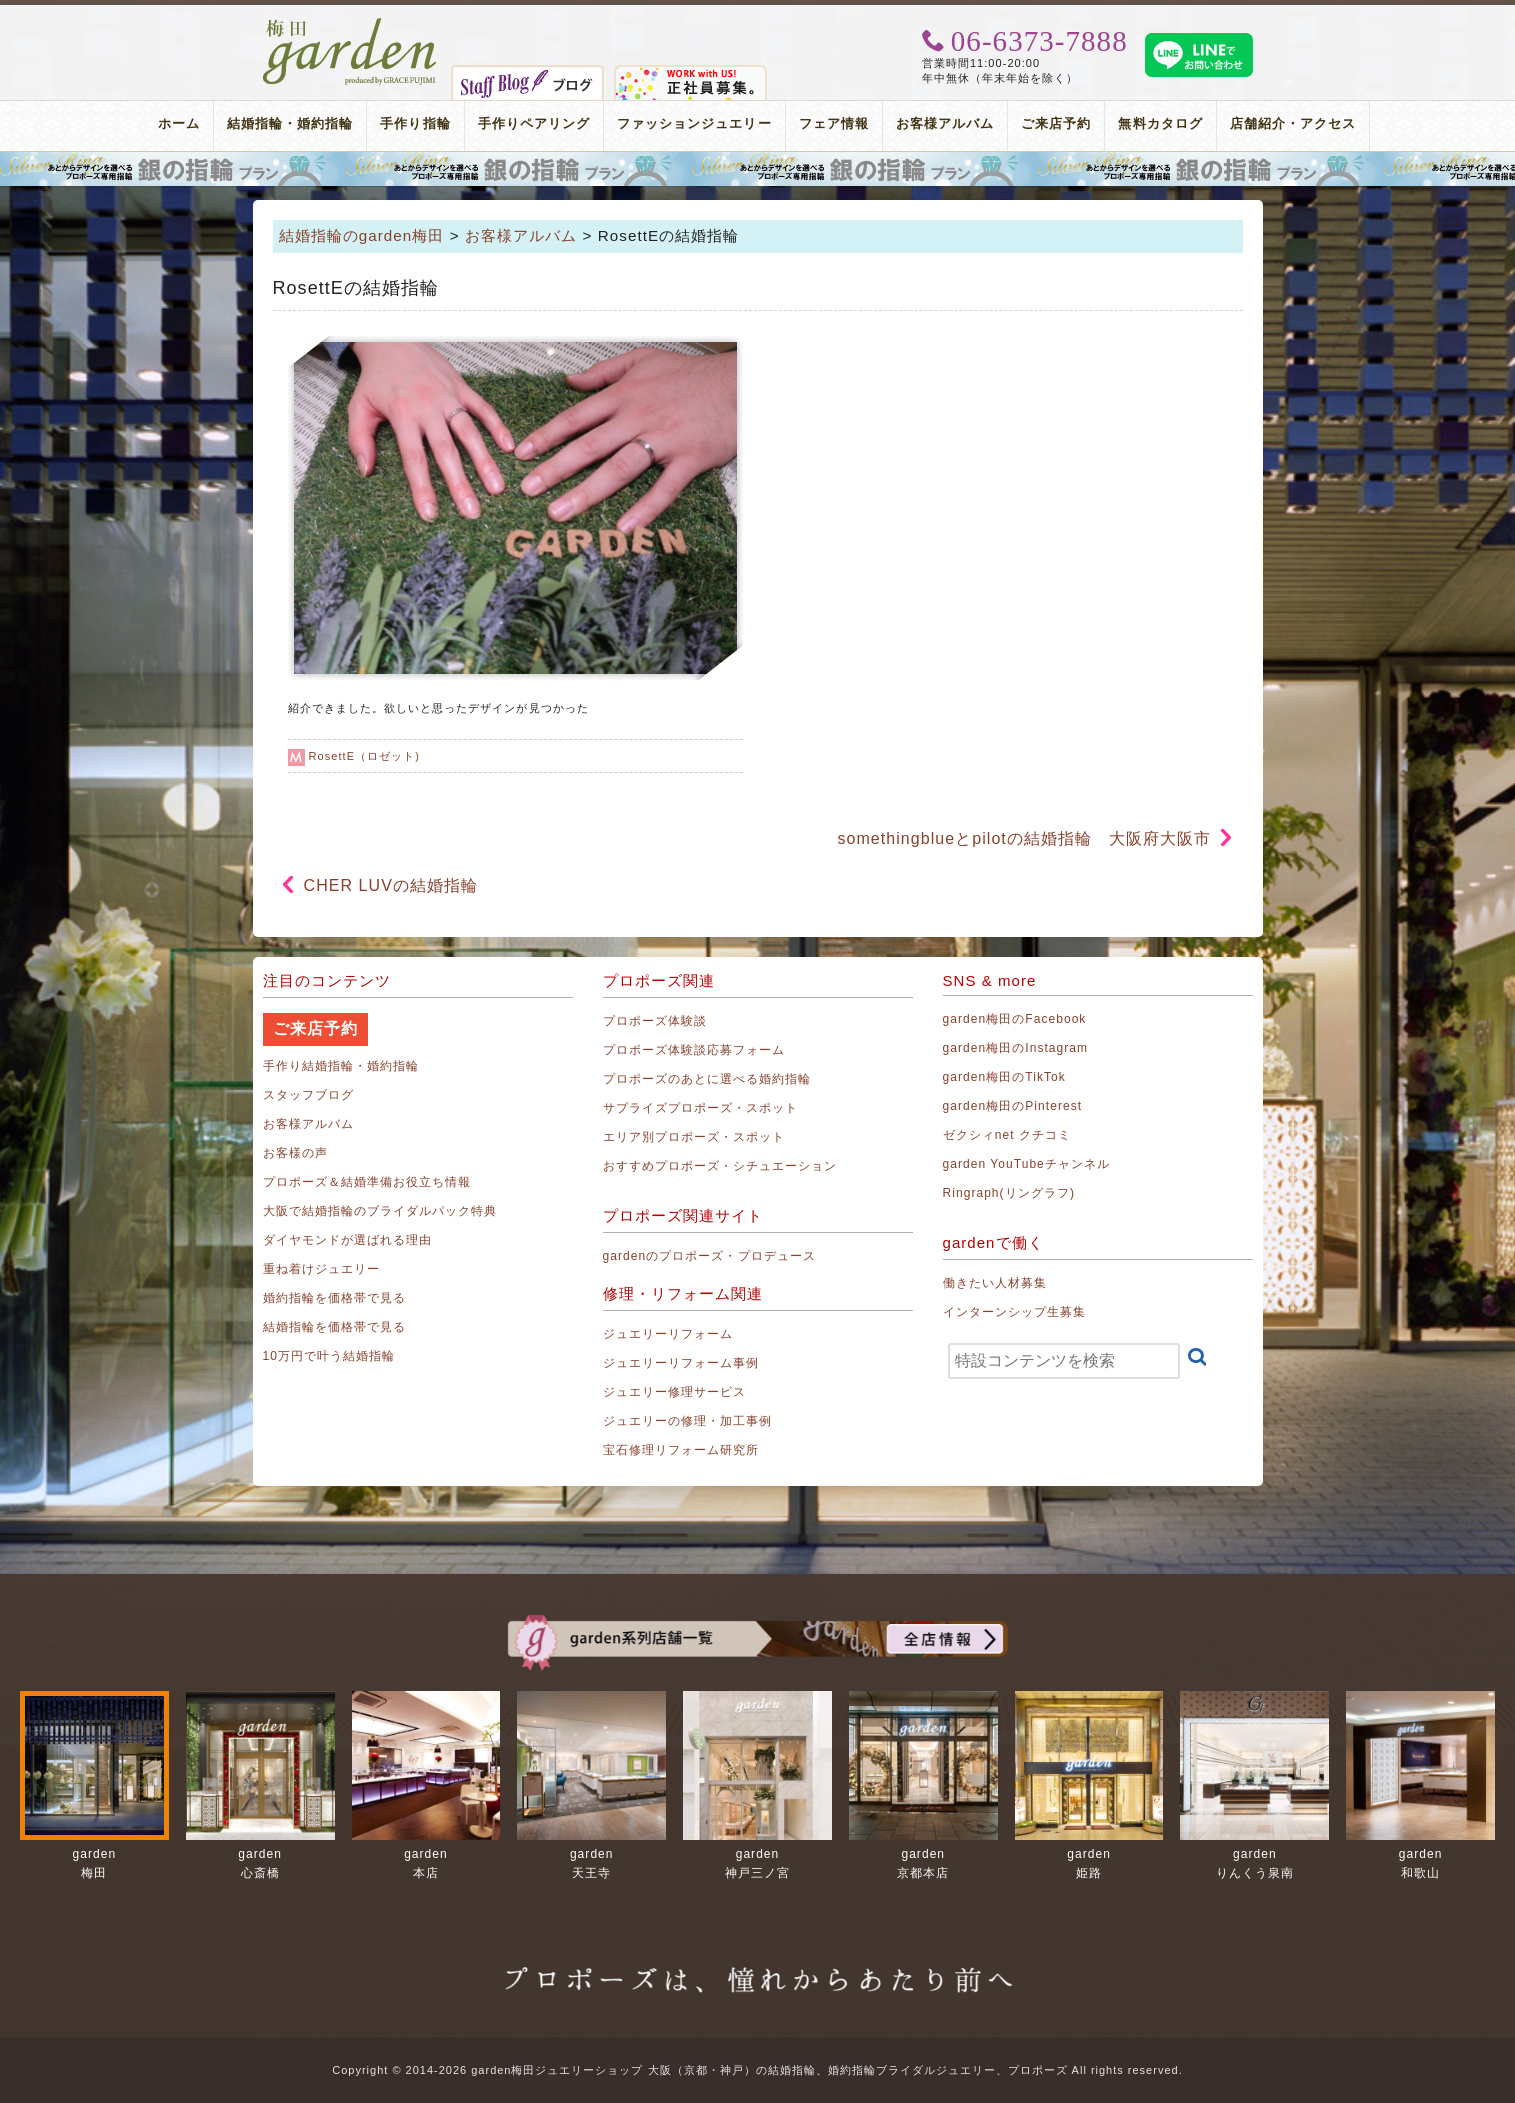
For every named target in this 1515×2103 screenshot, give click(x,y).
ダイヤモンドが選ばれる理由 (348, 1240)
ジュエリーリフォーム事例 (681, 1363)
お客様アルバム (945, 123)
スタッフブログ (308, 1095)
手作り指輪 (415, 123)
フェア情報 (834, 123)
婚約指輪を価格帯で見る (335, 1298)
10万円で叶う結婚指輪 (329, 1356)
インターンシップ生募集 (1015, 1312)
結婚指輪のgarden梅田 (362, 235)
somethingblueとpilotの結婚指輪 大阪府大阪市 (1024, 838)
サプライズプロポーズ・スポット (701, 1108)
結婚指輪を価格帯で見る (335, 1327)
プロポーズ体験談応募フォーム (694, 1050)
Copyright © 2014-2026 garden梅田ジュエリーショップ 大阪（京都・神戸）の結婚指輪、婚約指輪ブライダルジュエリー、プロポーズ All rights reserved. (757, 2070)
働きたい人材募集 (995, 1283)
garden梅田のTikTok (1004, 1077)
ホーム (179, 123)
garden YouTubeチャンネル (1027, 1164)
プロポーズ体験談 (655, 1021)
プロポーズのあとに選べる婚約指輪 (707, 1079)
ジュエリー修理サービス (675, 1392)
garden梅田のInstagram (1016, 1048)
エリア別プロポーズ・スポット (694, 1137)
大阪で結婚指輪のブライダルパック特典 (380, 1211)
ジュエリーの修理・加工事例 (688, 1421)
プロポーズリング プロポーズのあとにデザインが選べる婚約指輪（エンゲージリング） (757, 169)
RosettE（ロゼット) (364, 756)
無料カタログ (1160, 123)
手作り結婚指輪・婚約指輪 (341, 1066)
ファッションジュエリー (694, 123)
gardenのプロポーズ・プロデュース (709, 1256)
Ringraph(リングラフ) (1009, 1193)
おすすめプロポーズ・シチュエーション (720, 1166)
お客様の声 (295, 1153)
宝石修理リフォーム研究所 (681, 1450)
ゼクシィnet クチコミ (1007, 1135)
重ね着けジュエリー (321, 1269)
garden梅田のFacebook (1015, 1019)
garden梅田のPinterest (1013, 1106)
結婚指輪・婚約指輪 (290, 123)
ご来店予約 (1056, 123)
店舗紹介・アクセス (1293, 123)
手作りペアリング (534, 123)
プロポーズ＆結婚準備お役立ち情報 (367, 1182)
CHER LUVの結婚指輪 (400, 885)
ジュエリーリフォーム (668, 1334)
